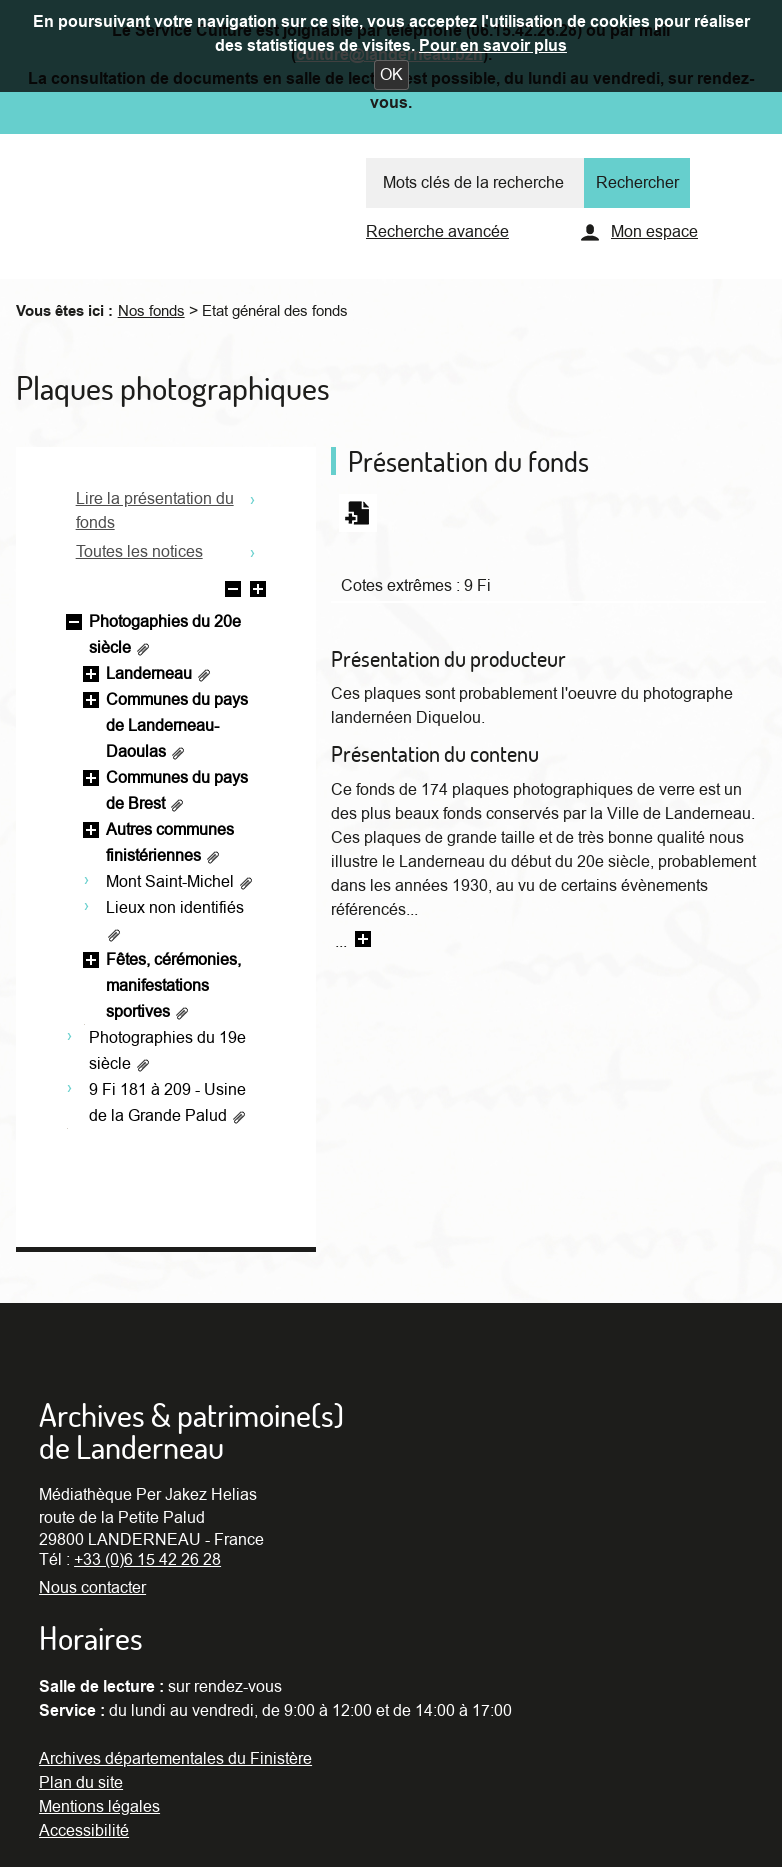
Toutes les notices (139, 552)
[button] (391, 75)
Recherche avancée (437, 232)
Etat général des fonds (275, 311)
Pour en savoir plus (493, 46)
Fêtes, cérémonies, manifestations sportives (173, 986)
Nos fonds (151, 311)
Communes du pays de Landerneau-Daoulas (177, 726)
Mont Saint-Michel (180, 882)
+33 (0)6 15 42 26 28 (147, 1560)
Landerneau (159, 674)
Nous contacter (92, 1588)
